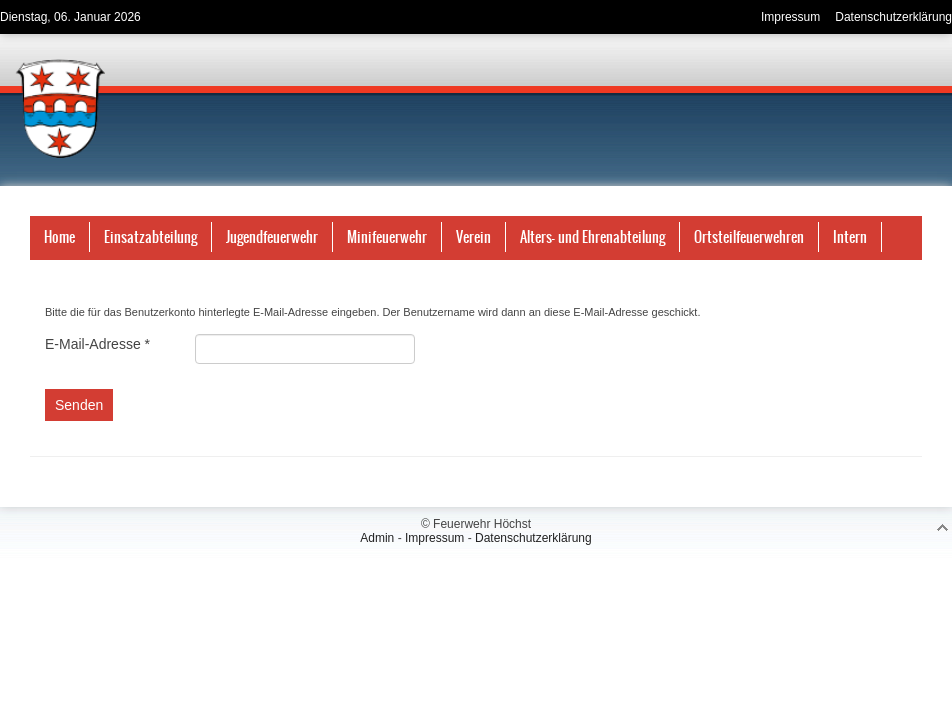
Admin (377, 538)
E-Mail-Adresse (97, 344)
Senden (79, 405)
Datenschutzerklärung (533, 538)
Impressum (434, 538)
